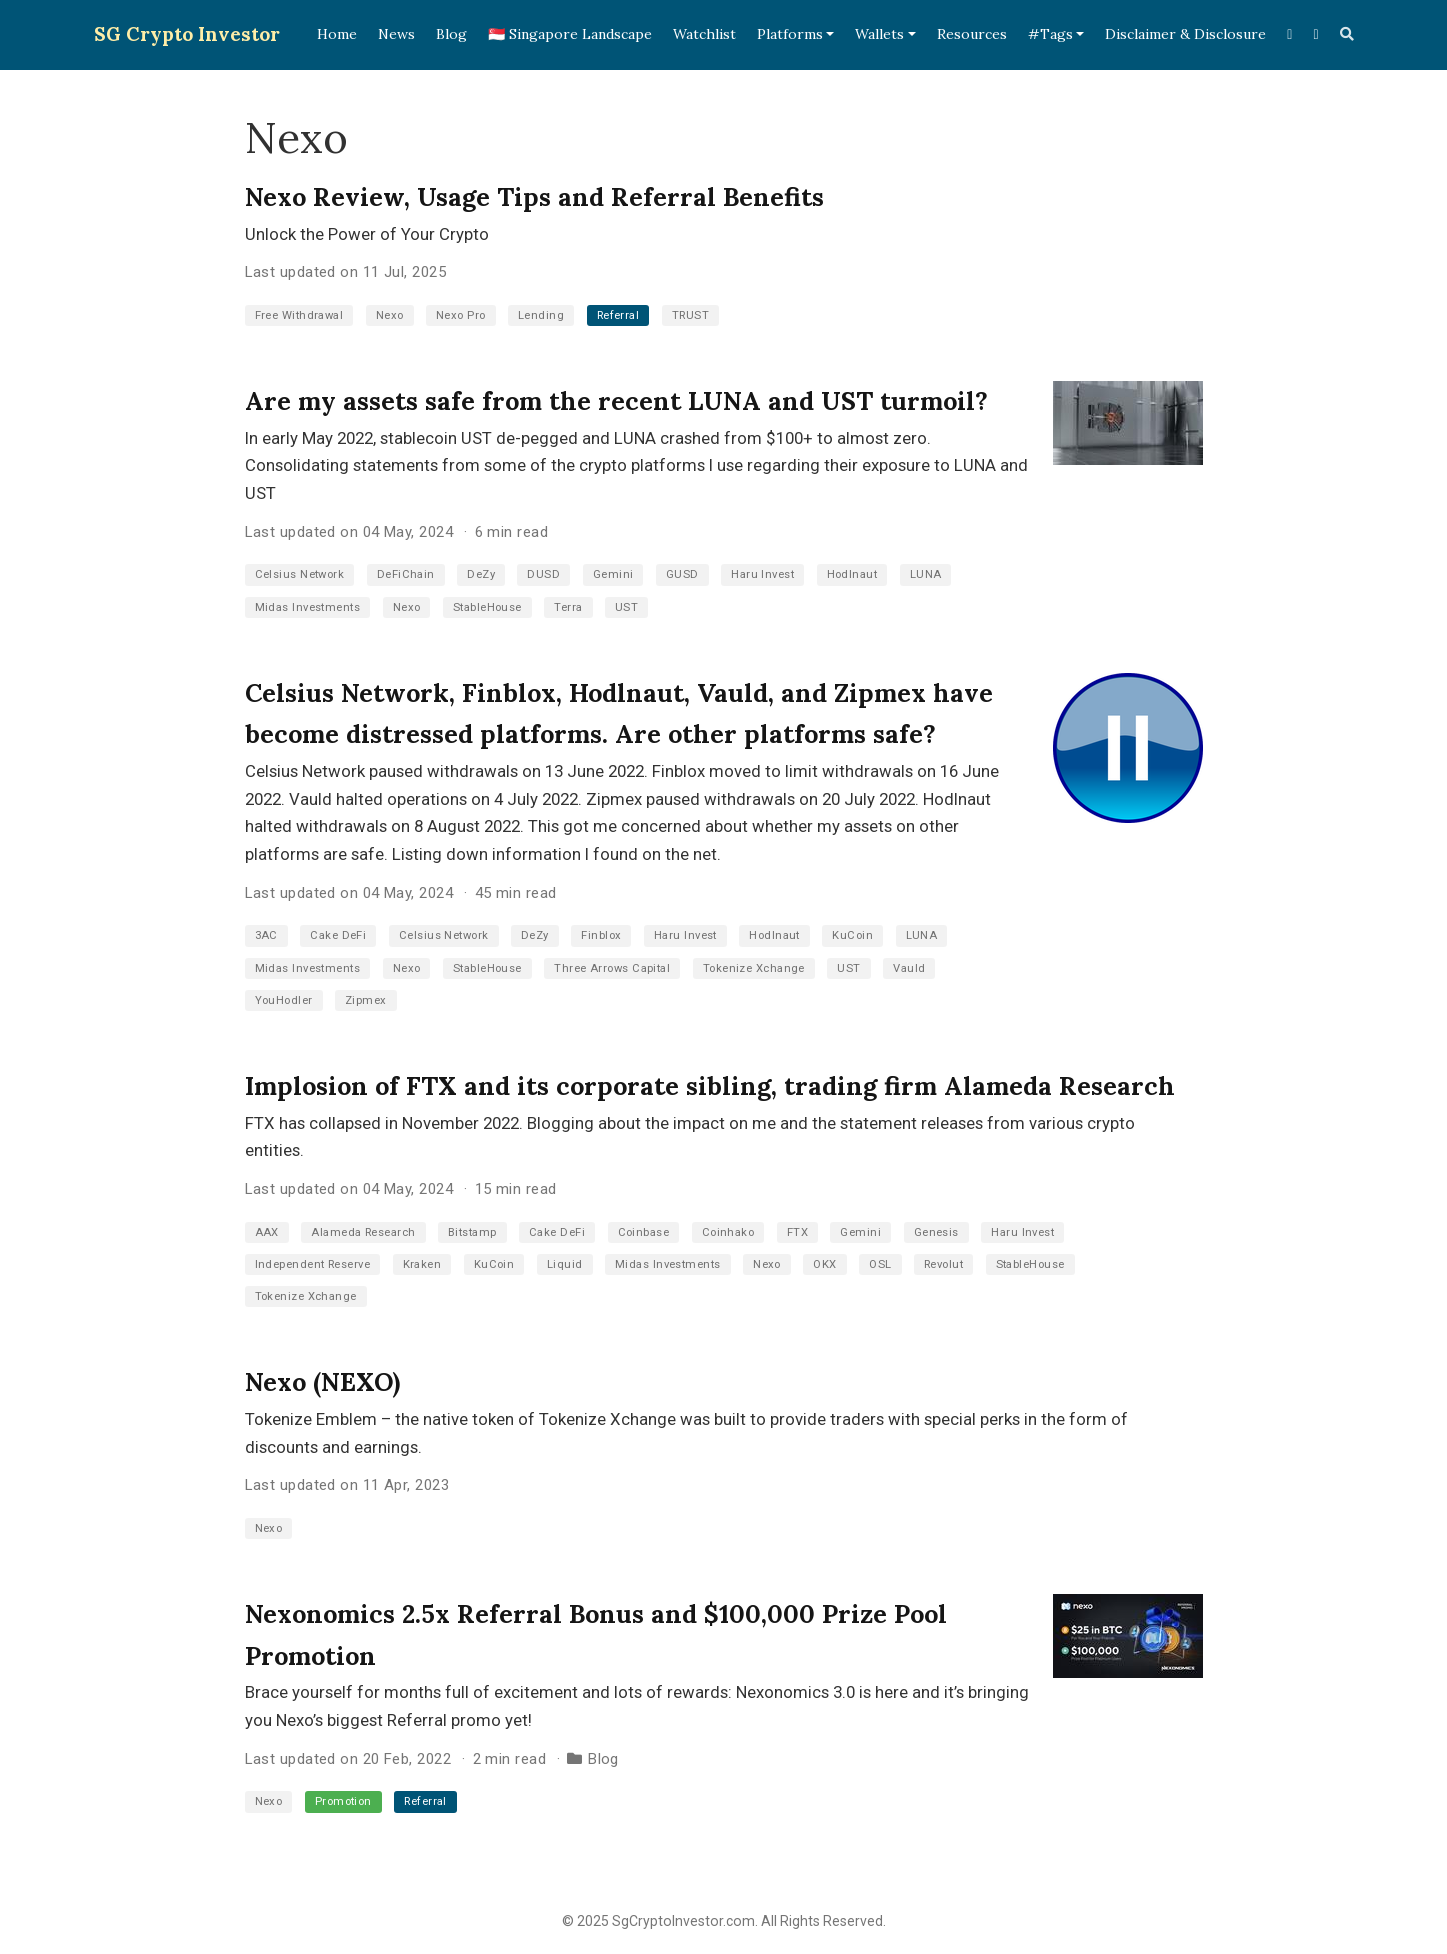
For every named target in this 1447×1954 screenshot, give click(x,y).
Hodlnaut (852, 574)
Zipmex (366, 1000)
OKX (824, 1264)
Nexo (390, 315)
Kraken (422, 1264)
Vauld (909, 968)
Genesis (936, 1232)
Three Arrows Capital (612, 968)
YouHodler (284, 1000)
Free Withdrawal (299, 315)
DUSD (543, 574)
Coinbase (644, 1232)
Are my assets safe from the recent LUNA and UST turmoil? (616, 401)
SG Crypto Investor (187, 34)
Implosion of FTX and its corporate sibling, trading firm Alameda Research (710, 1086)
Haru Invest (762, 574)
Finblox (601, 935)
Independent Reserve (313, 1264)
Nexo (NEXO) (322, 1382)
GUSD (682, 574)
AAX (267, 1232)
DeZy (481, 574)
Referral (618, 315)
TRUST (690, 315)
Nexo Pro (461, 315)
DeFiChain (406, 574)
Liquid (565, 1264)
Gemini (613, 574)
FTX (797, 1232)
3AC (266, 935)
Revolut (943, 1264)
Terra (568, 607)
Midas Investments (308, 607)
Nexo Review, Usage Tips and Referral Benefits (534, 197)
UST (626, 607)
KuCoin (852, 935)
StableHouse (487, 607)
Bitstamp (472, 1232)
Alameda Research (363, 1232)
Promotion (343, 1801)
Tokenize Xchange (754, 968)
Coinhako (728, 1232)
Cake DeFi (338, 935)
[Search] (1347, 35)
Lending (541, 315)
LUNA (926, 574)
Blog (603, 1759)
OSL (880, 1264)
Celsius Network (300, 574)
